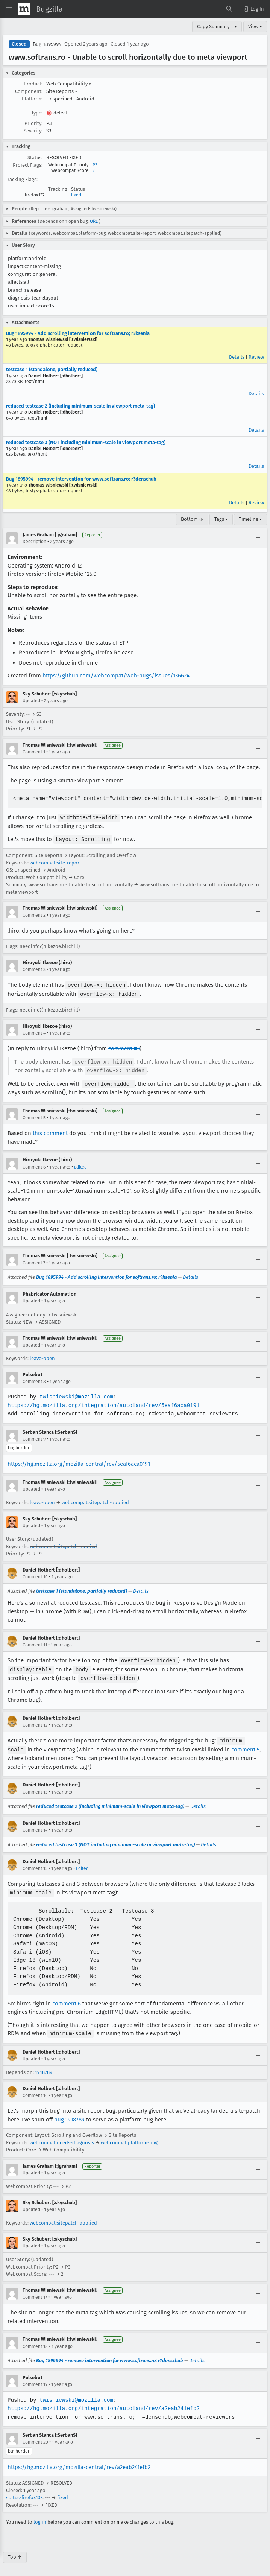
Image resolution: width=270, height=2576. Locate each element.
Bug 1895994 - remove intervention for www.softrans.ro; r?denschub (81, 479)
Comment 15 (35, 1864)
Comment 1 (34, 752)
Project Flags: (27, 165)
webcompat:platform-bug (129, 2137)
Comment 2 (34, 914)
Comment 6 (34, 1164)
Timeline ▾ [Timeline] (250, 519)
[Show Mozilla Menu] (24, 9)
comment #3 (124, 1047)
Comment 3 (34, 968)
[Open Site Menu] (9, 9)
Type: (36, 113)
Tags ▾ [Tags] (221, 519)
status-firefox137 (24, 2492)
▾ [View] (235, 26)
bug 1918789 (69, 2114)
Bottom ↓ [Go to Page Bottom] (192, 519)
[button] (252, 9)
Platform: (32, 99)
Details (236, 357)
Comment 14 (35, 1825)
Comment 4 (34, 1031)
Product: (33, 84)
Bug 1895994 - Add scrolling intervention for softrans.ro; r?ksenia (78, 333)
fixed (76, 195)
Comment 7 (34, 1260)
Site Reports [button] (61, 91)
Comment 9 (34, 1436)
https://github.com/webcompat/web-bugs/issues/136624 (116, 675)
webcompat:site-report (55, 862)
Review (256, 357)
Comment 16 (35, 2090)
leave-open (42, 1356)
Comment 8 (34, 1379)
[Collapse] (258, 538)
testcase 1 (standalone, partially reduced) (51, 369)
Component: (28, 91)
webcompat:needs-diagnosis (62, 2137)
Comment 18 (35, 2341)
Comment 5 (34, 1115)
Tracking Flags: (21, 179)
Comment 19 (35, 2379)
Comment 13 (35, 1787)
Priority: (33, 123)
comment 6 (66, 1998)
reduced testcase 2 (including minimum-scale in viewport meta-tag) (80, 406)
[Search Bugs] (229, 9)
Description (34, 541)
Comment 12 (35, 1721)
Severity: (33, 131)
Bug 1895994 (47, 44)
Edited (80, 1164)
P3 (95, 164)
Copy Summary (213, 26)
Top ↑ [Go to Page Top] (15, 2552)
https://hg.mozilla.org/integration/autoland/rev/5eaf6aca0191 (102, 1402)
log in (39, 2517)
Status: (34, 157)
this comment (50, 1130)
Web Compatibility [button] (68, 84)
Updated (31, 700)
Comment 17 (35, 2292)
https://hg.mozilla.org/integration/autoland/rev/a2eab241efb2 (102, 2403)
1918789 (43, 2067)
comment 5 (245, 1745)
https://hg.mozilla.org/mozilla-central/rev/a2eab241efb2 (79, 2462)
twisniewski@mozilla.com (75, 1394)
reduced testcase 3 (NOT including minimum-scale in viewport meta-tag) (85, 442)
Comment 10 (35, 1574)
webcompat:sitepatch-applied (95, 1500)
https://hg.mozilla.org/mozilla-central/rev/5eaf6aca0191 (79, 1461)
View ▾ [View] (255, 26)
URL (94, 221)
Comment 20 (35, 2436)
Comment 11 (35, 1642)
